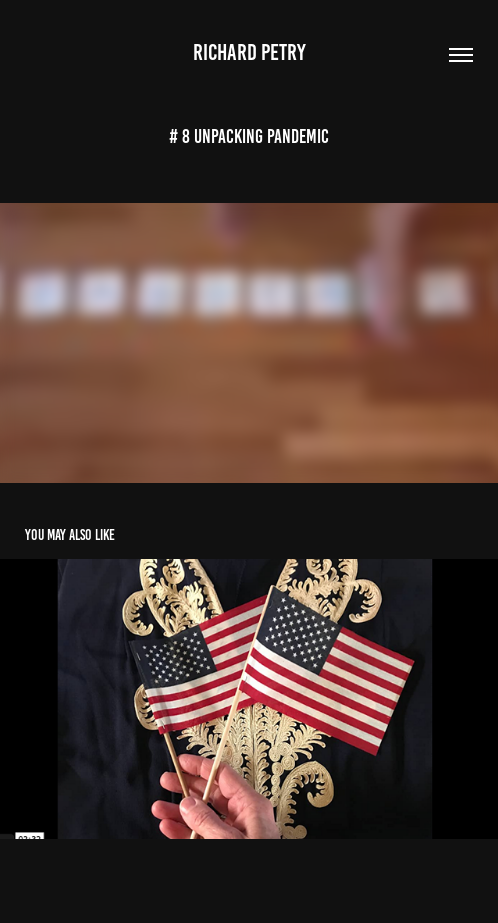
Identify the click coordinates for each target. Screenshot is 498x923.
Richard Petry (249, 52)
